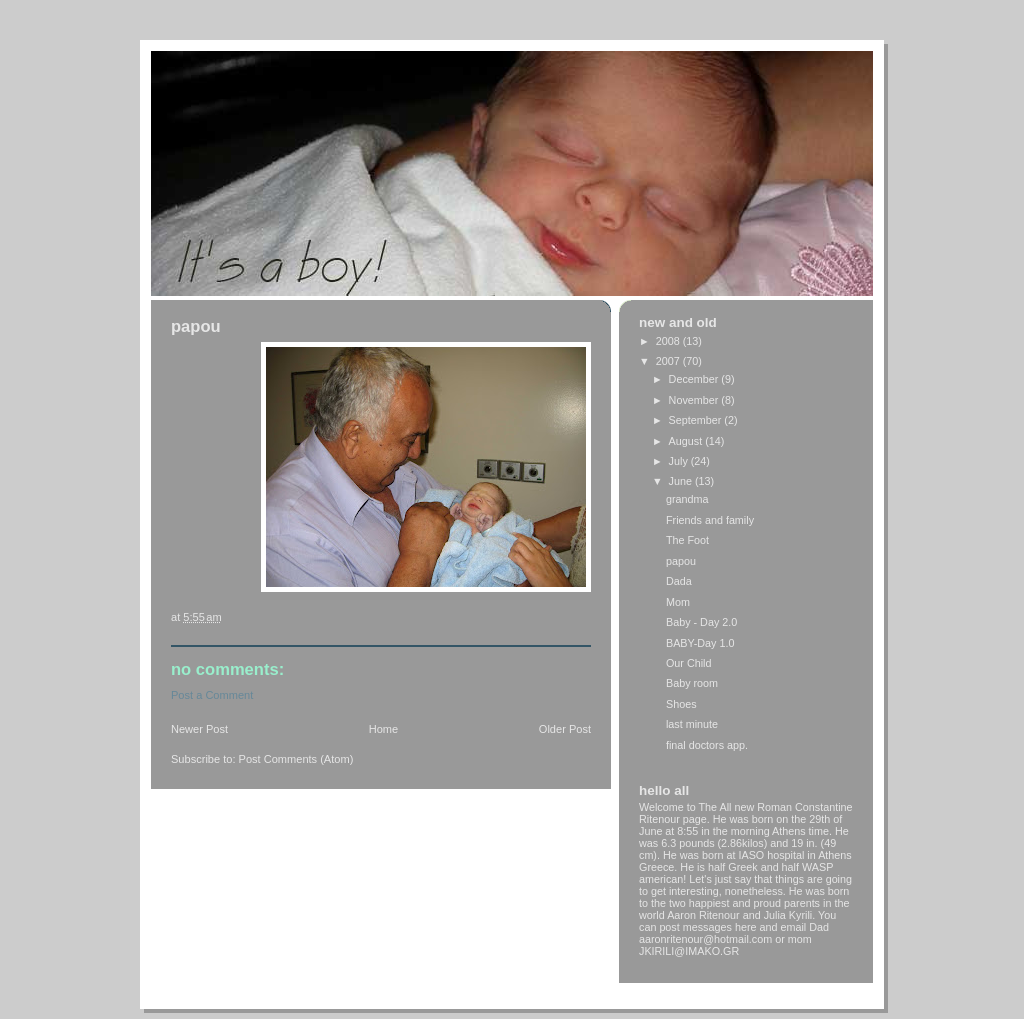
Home (383, 729)
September (697, 420)
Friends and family (710, 520)
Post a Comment (212, 695)
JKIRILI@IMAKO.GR (689, 951)
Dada (679, 581)
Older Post (565, 729)
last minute (692, 724)
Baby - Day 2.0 (701, 622)
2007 (669, 361)
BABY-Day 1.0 (700, 643)
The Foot (687, 540)
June (682, 481)
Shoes (681, 704)
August (687, 441)
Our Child (689, 663)
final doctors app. (707, 745)
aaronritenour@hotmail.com (705, 939)
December (695, 379)
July (680, 461)
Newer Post (199, 729)
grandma (687, 499)
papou (681, 561)
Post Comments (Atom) (296, 759)
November (695, 400)
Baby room (692, 683)
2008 (669, 341)
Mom (678, 602)
